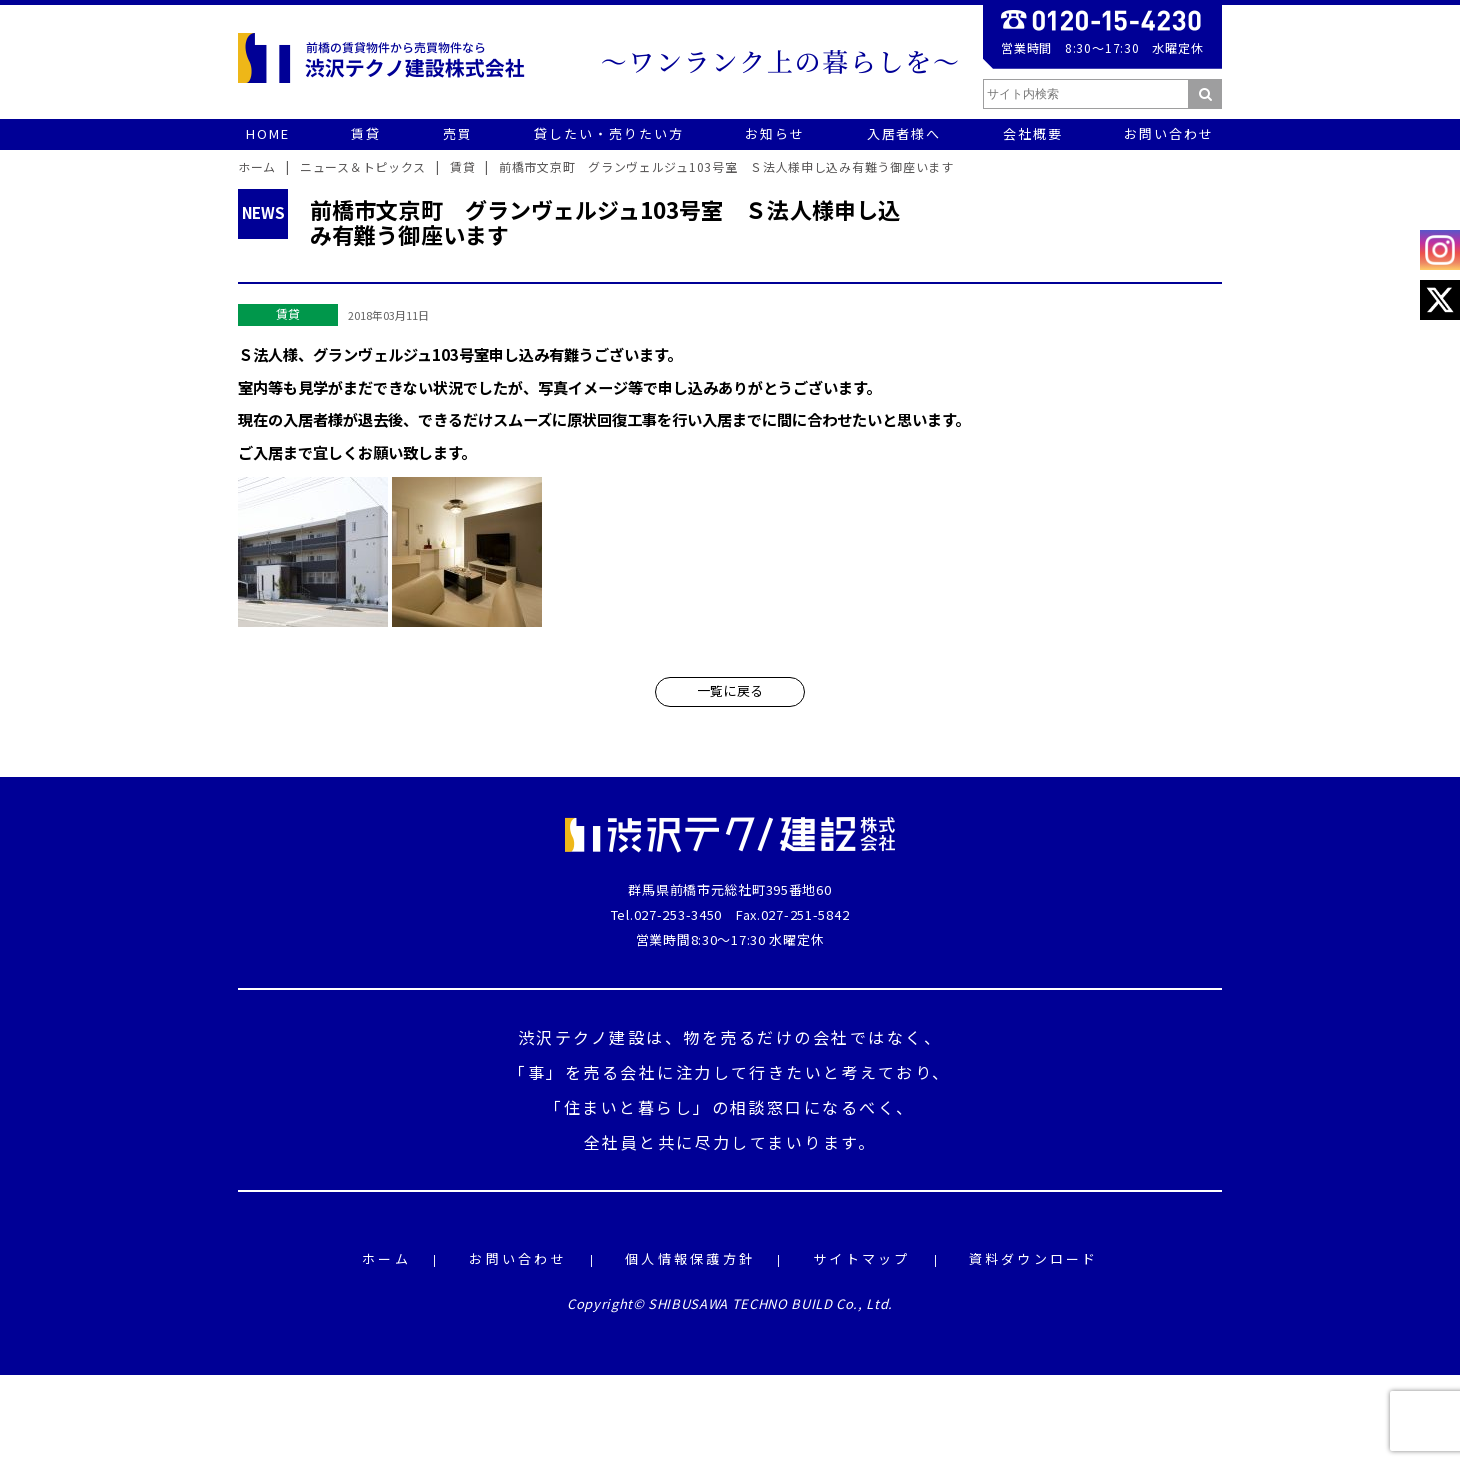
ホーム (386, 1259)
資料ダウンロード (1034, 1259)
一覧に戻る (730, 690)
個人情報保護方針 (690, 1259)
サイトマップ (862, 1259)
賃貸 (288, 313)
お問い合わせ (518, 1259)
